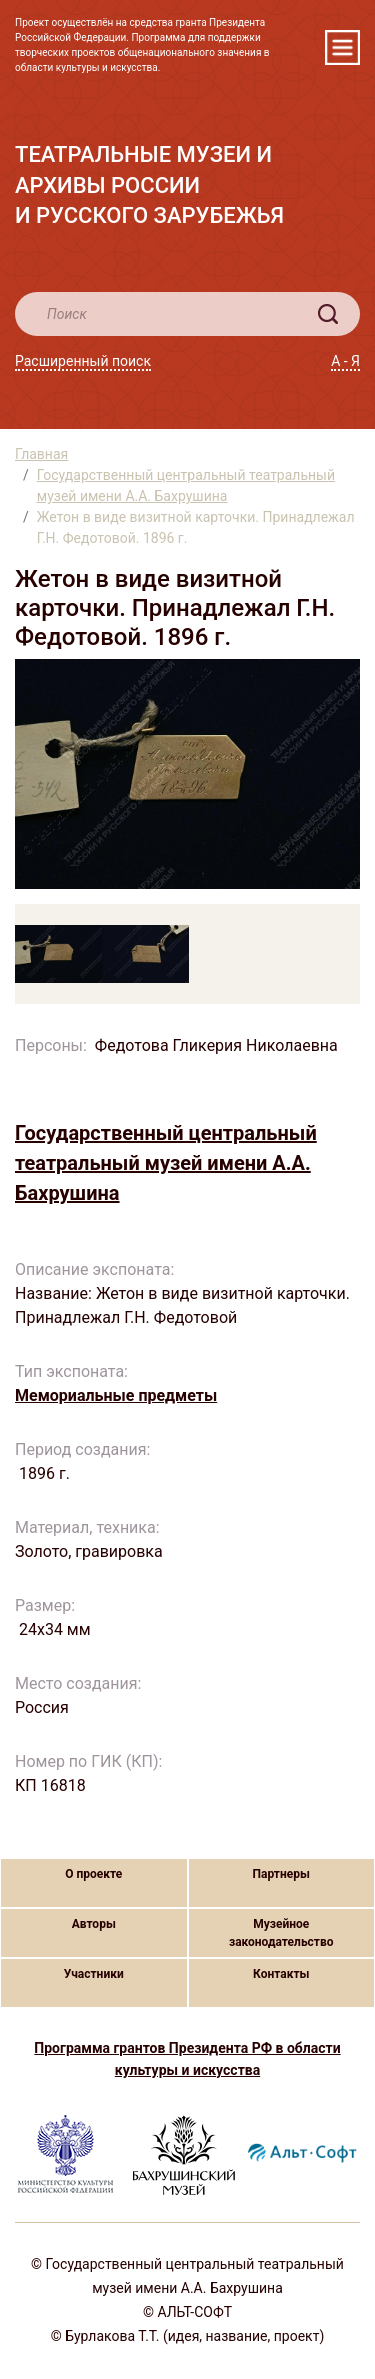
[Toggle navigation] (342, 47)
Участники (94, 1974)
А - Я (345, 361)
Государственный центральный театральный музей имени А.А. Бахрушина (186, 485)
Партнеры (281, 1874)
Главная (41, 454)
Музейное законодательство (281, 1933)
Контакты (281, 1974)
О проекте (93, 1874)
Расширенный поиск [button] (83, 361)
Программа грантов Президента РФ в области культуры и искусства (187, 2059)
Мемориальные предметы (116, 1395)
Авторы (94, 1924)
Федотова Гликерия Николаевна (216, 1045)
